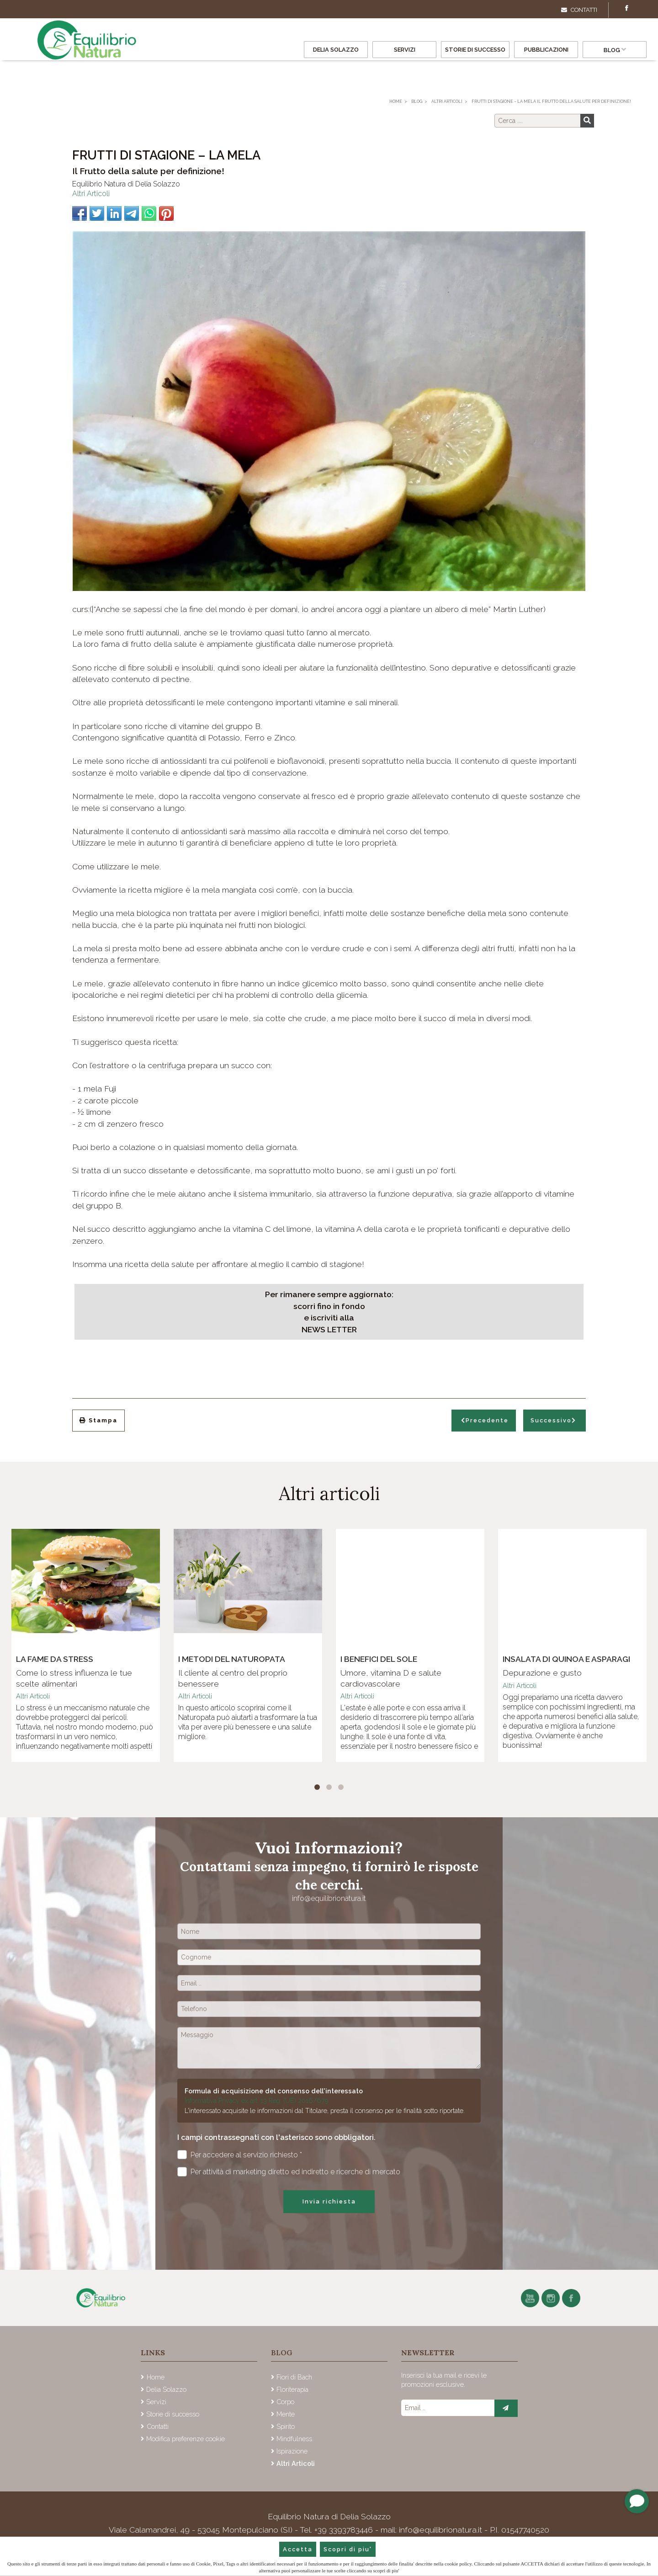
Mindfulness (294, 2439)
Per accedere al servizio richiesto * (239, 2155)
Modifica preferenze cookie (185, 2439)
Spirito (285, 2426)
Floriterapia (292, 2389)
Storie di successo (475, 49)
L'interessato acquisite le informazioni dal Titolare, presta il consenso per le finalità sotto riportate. (325, 2110)
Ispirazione (292, 2451)
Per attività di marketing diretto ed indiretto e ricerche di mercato (288, 2172)
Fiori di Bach (294, 2377)
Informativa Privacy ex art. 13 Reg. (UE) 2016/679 (257, 2100)
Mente (285, 2414)
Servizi (404, 49)
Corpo (285, 2402)
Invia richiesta (329, 2201)
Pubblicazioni (546, 49)
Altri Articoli (91, 193)
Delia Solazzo (336, 49)
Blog (615, 49)
